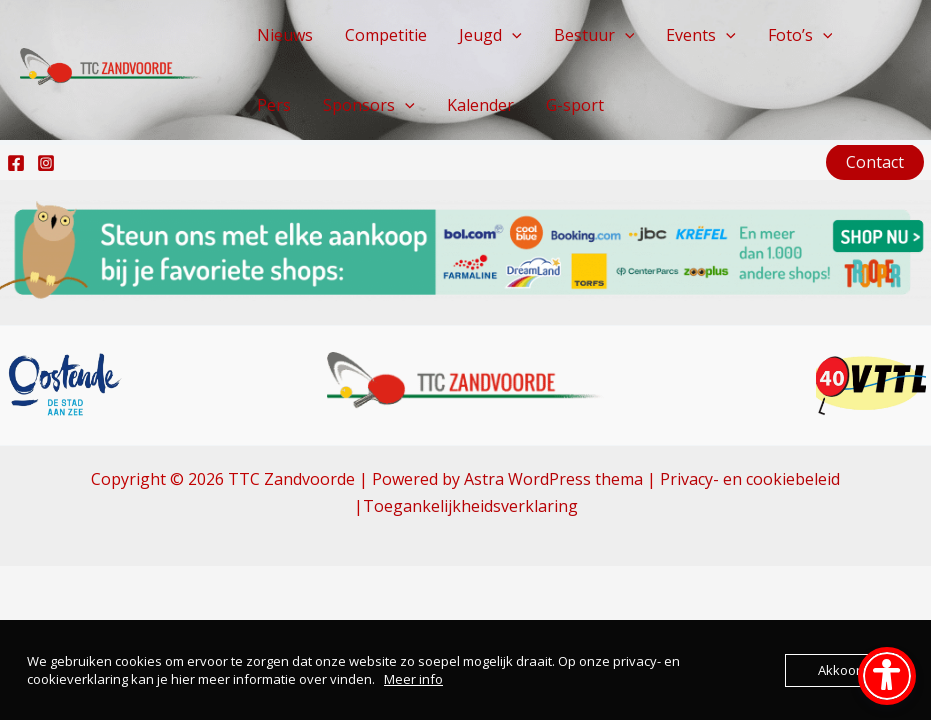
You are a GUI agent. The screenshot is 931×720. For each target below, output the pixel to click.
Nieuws (285, 35)
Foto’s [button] (800, 35)
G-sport (575, 105)
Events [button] (701, 35)
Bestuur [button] (594, 35)
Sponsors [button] (369, 105)
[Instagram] (46, 163)
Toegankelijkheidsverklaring (470, 506)
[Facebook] (16, 163)
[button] (512, 35)
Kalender (480, 105)
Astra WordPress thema (553, 479)
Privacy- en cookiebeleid (750, 479)
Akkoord (843, 670)
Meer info (413, 679)
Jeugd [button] (490, 35)
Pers (274, 105)
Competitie (386, 35)
